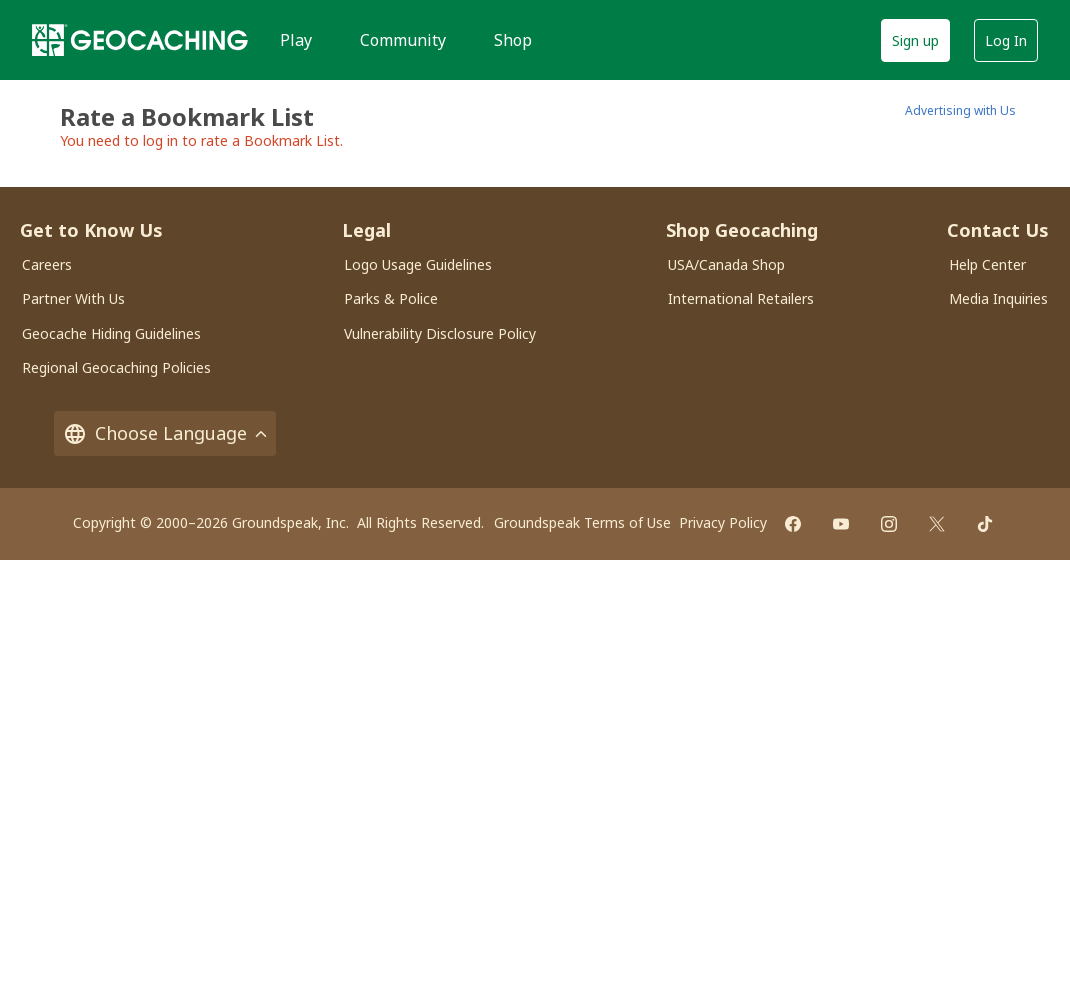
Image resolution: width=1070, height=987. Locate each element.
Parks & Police (391, 298)
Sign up (915, 40)
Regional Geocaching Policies (116, 367)
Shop (513, 40)
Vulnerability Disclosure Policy (440, 333)
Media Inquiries (998, 298)
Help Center (987, 264)
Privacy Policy (723, 522)
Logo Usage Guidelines (418, 264)
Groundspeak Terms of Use (582, 522)
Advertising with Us (960, 110)
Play (296, 40)
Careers (47, 264)
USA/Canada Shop (726, 264)
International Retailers (741, 298)
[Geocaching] (140, 40)
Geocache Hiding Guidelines (111, 333)
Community (403, 40)
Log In (1006, 40)
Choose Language (165, 433)
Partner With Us (73, 298)
